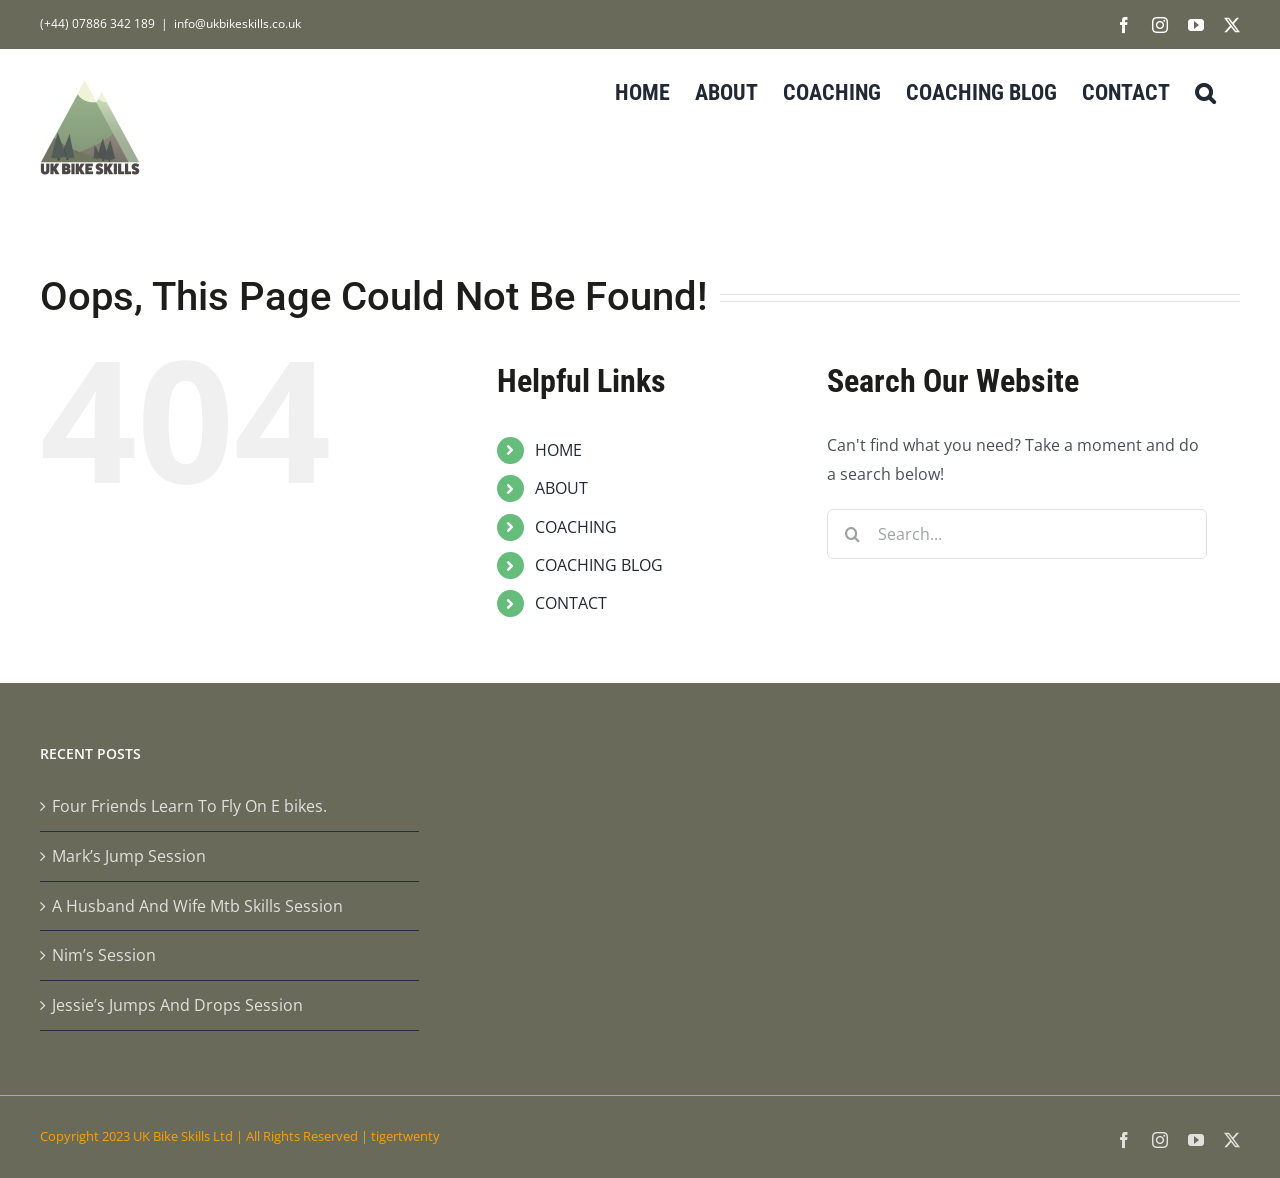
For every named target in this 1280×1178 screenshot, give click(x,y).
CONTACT (571, 603)
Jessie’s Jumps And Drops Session (177, 1005)
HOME (558, 450)
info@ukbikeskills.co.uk (237, 23)
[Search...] (1017, 534)
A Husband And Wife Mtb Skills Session (197, 906)
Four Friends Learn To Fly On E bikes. (189, 806)
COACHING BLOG (599, 565)
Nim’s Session (104, 955)
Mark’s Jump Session (129, 856)
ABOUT (561, 488)
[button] (1205, 91)
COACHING (576, 527)
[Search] (852, 534)
